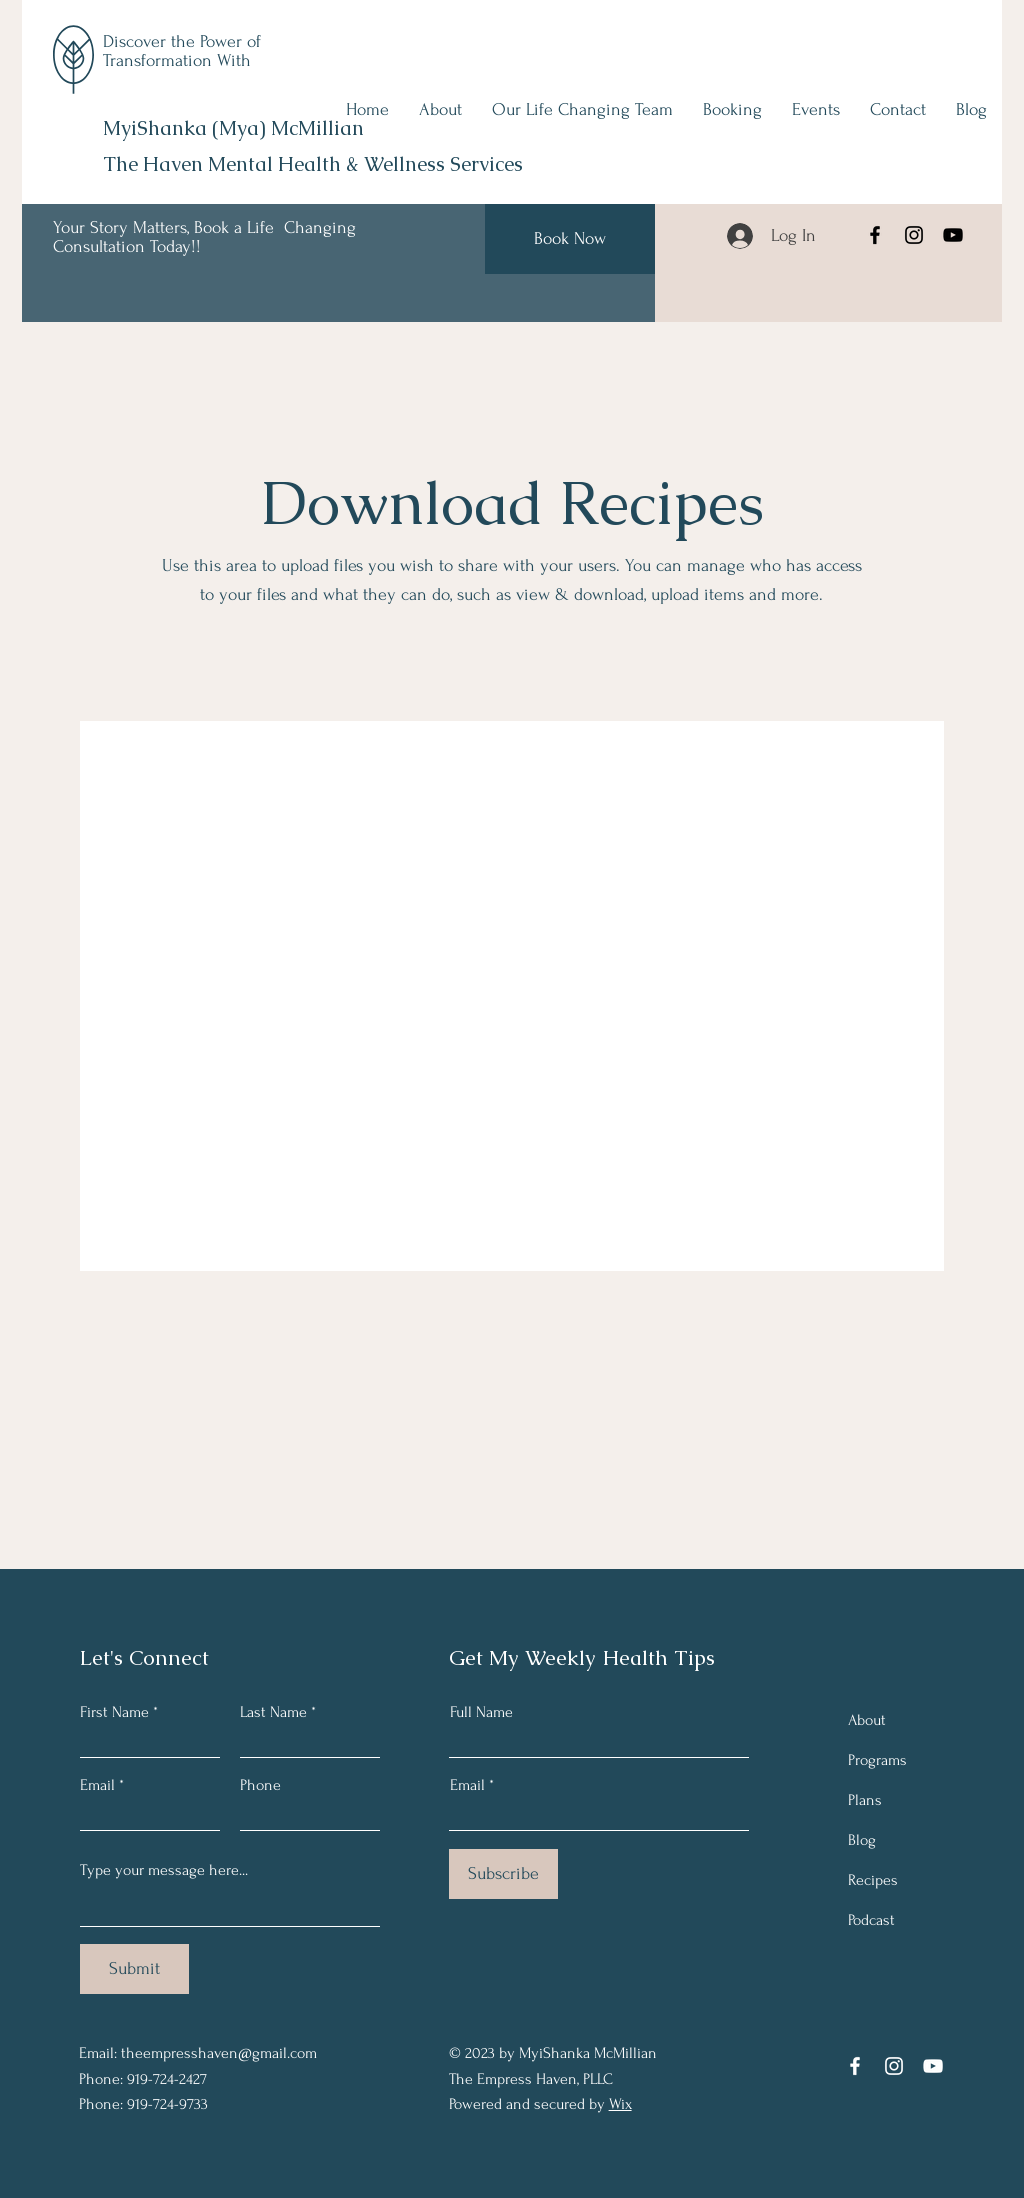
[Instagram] (914, 235)
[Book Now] (570, 239)
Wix (620, 2104)
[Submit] (134, 1969)
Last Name (273, 1712)
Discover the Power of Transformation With (182, 51)
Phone (260, 1785)
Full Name (481, 1712)
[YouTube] (953, 235)
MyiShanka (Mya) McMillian (233, 128)
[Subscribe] (503, 1874)
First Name (114, 1712)
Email (97, 1785)
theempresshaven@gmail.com (219, 2053)
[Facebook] (875, 235)
